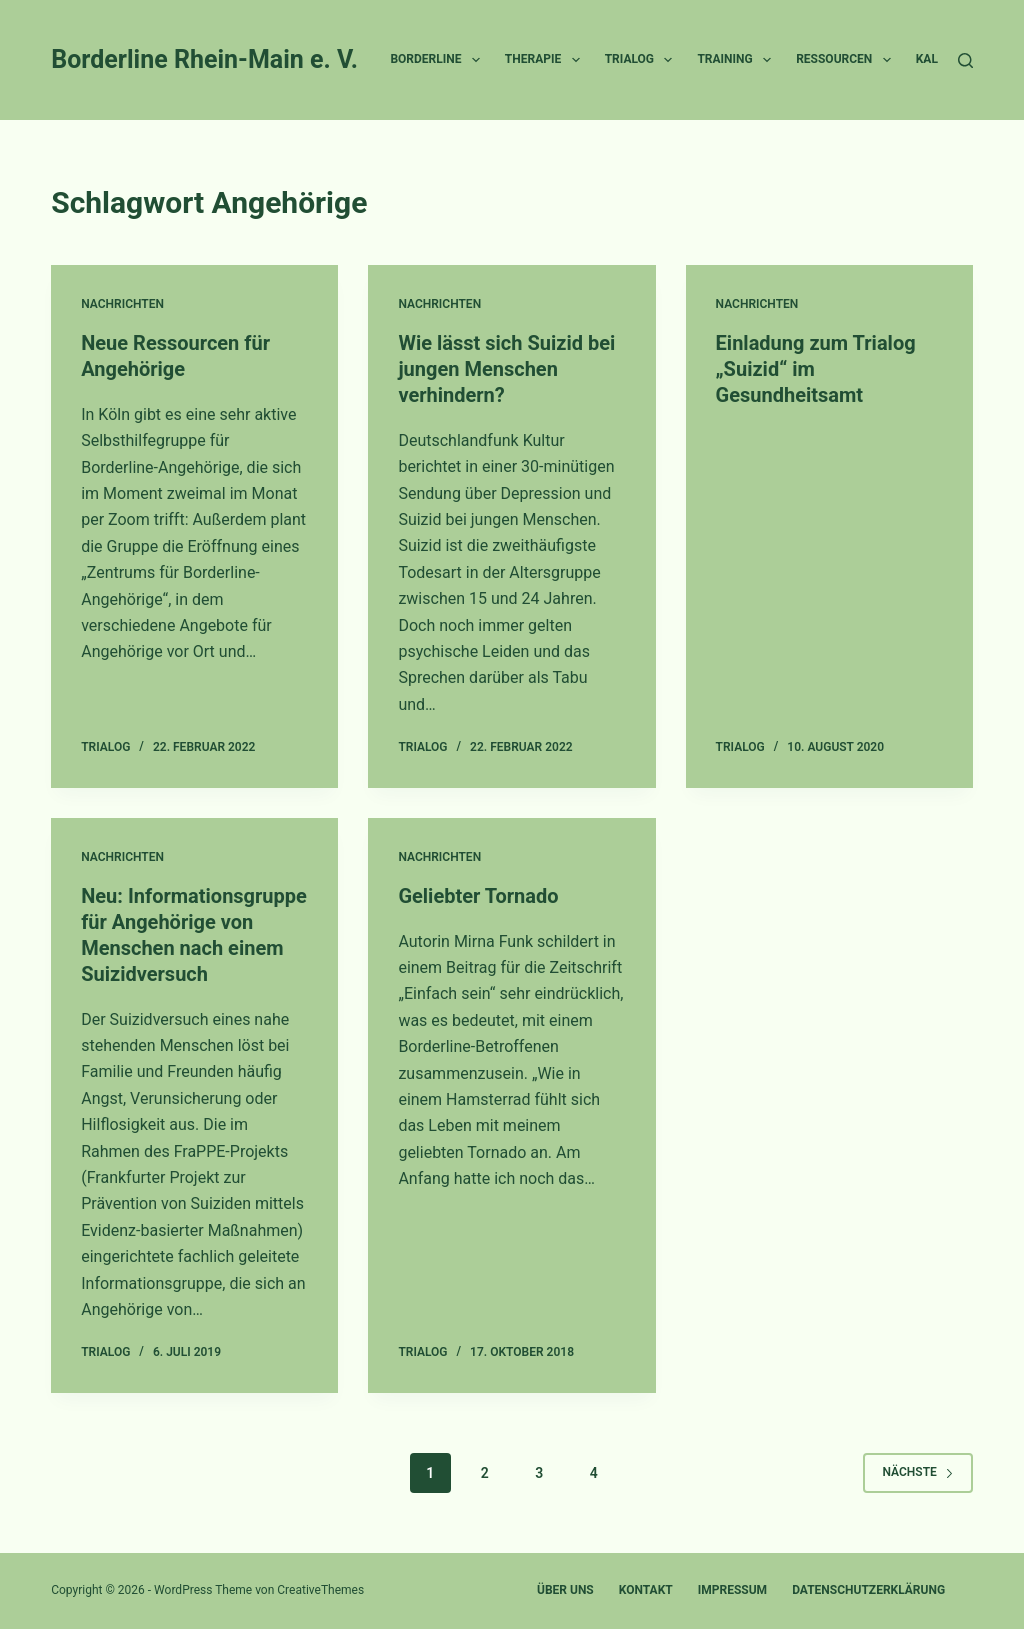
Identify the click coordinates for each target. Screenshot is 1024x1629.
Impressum (732, 1590)
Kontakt (646, 1590)
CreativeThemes (320, 1590)
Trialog (643, 60)
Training (738, 60)
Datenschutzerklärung (868, 1590)
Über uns (565, 1590)
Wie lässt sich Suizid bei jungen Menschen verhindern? (506, 369)
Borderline (438, 60)
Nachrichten (122, 304)
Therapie (546, 60)
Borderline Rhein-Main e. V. (204, 59)
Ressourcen (847, 60)
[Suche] (965, 60)
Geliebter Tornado (478, 896)
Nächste (917, 1472)
